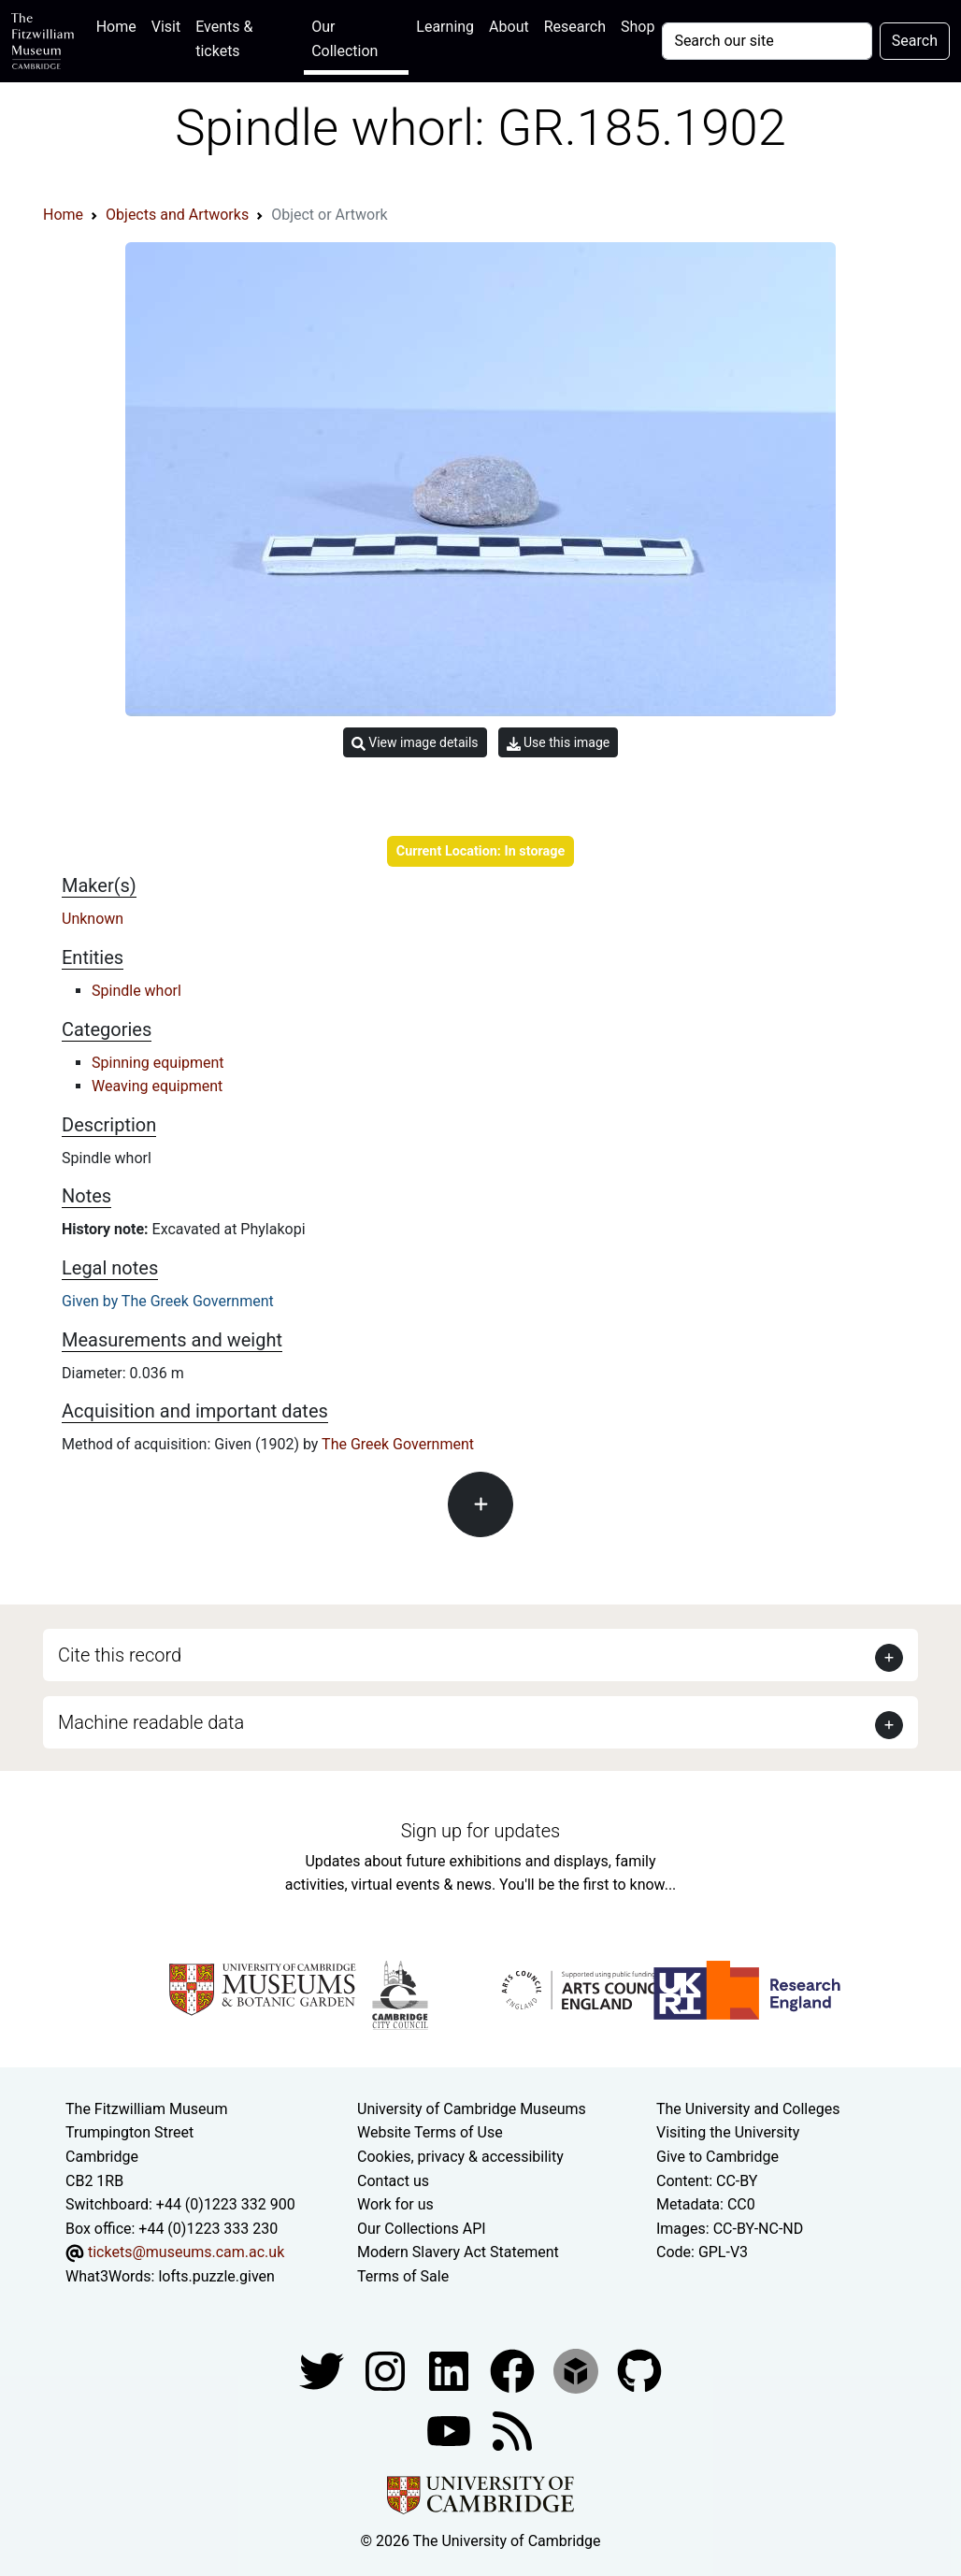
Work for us (395, 2204)
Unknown (92, 919)
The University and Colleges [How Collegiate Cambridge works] (747, 2109)
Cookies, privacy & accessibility (460, 2157)
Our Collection (344, 39)
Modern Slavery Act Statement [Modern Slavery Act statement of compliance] (458, 2252)
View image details (415, 743)
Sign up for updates (480, 1831)
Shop (637, 27)
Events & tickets (223, 39)
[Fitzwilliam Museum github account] (639, 2370)
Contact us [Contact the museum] (393, 2181)
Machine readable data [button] (151, 1722)
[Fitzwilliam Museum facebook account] (450, 2370)
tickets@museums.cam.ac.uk (186, 2252)
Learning (445, 27)
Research (575, 27)
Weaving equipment (157, 1086)
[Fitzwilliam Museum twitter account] (323, 2370)
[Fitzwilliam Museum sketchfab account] (578, 2370)
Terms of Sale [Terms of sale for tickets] (403, 2276)
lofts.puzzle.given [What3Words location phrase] (216, 2276)
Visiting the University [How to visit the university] (727, 2132)
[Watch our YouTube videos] (450, 2430)
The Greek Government (398, 1444)
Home (120, 25)
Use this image (558, 743)
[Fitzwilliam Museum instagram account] (387, 2370)
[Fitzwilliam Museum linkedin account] (514, 2370)
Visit (165, 27)
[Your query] (766, 41)
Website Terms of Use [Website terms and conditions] (430, 2132)
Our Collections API (421, 2229)
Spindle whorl (136, 991)
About (509, 27)
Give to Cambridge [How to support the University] (717, 2157)
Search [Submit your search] (915, 41)
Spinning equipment (158, 1063)
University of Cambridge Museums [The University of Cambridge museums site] (471, 2109)
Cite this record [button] (119, 1655)
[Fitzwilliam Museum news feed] (512, 2430)
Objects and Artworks (177, 214)
